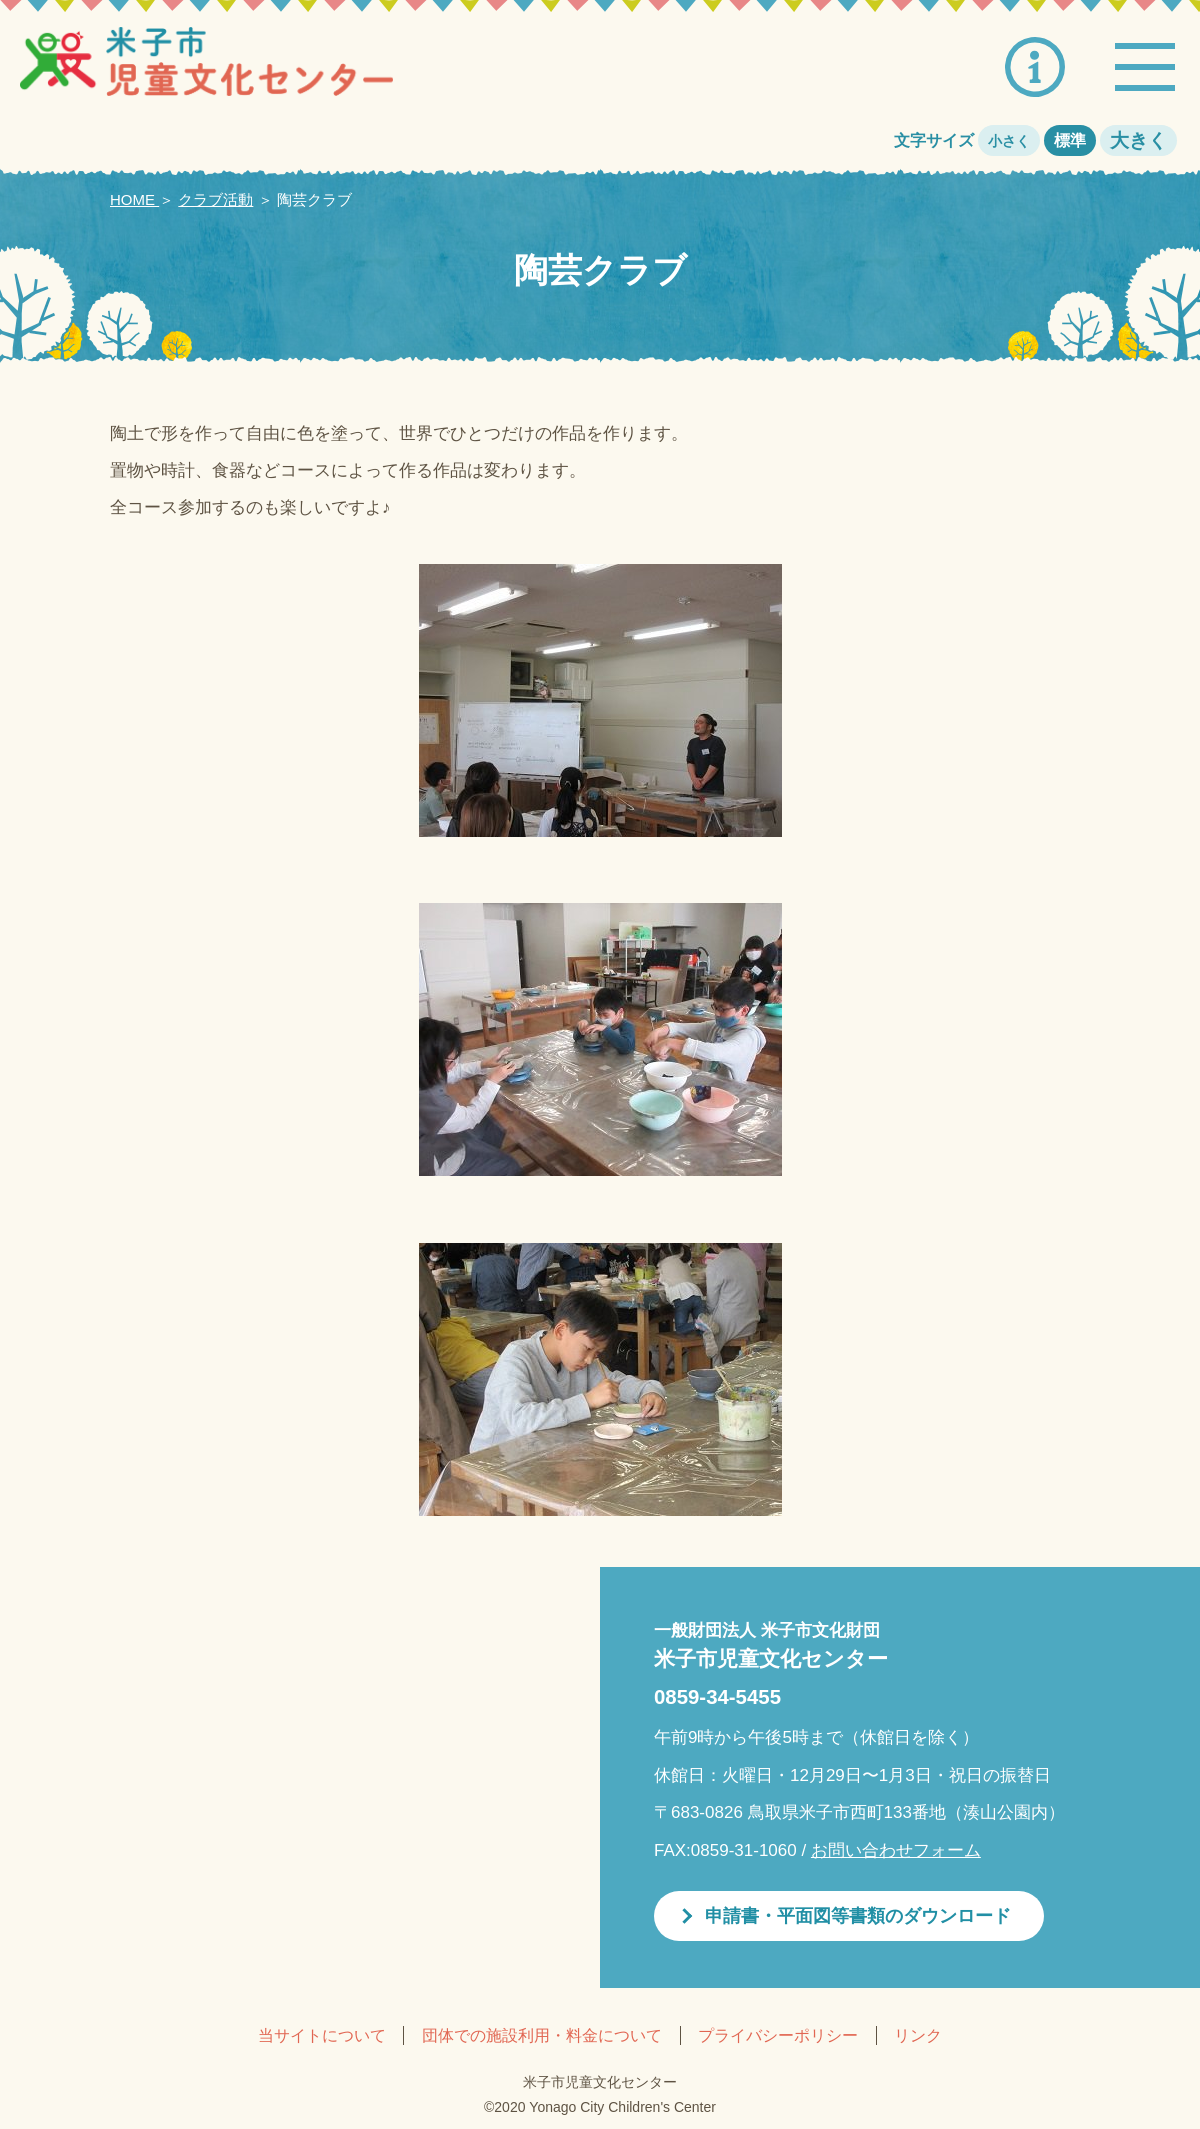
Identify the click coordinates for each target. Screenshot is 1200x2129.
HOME (134, 199)
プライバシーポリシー (778, 2035)
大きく (1138, 140)
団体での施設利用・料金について (542, 2035)
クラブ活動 (215, 199)
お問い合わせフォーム (896, 1850)
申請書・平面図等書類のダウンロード (858, 1916)
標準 (1070, 140)
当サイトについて (322, 2035)
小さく (1009, 141)
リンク (918, 2035)
